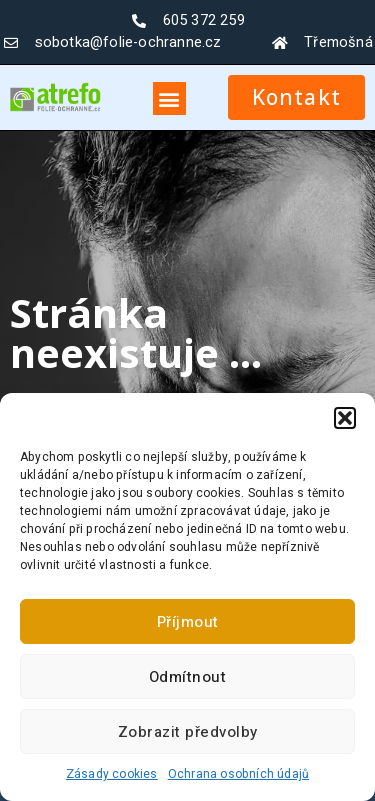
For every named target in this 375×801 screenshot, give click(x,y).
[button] (345, 418)
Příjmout (188, 622)
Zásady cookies (112, 774)
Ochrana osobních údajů (238, 774)
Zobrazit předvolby (188, 732)
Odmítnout (188, 677)
